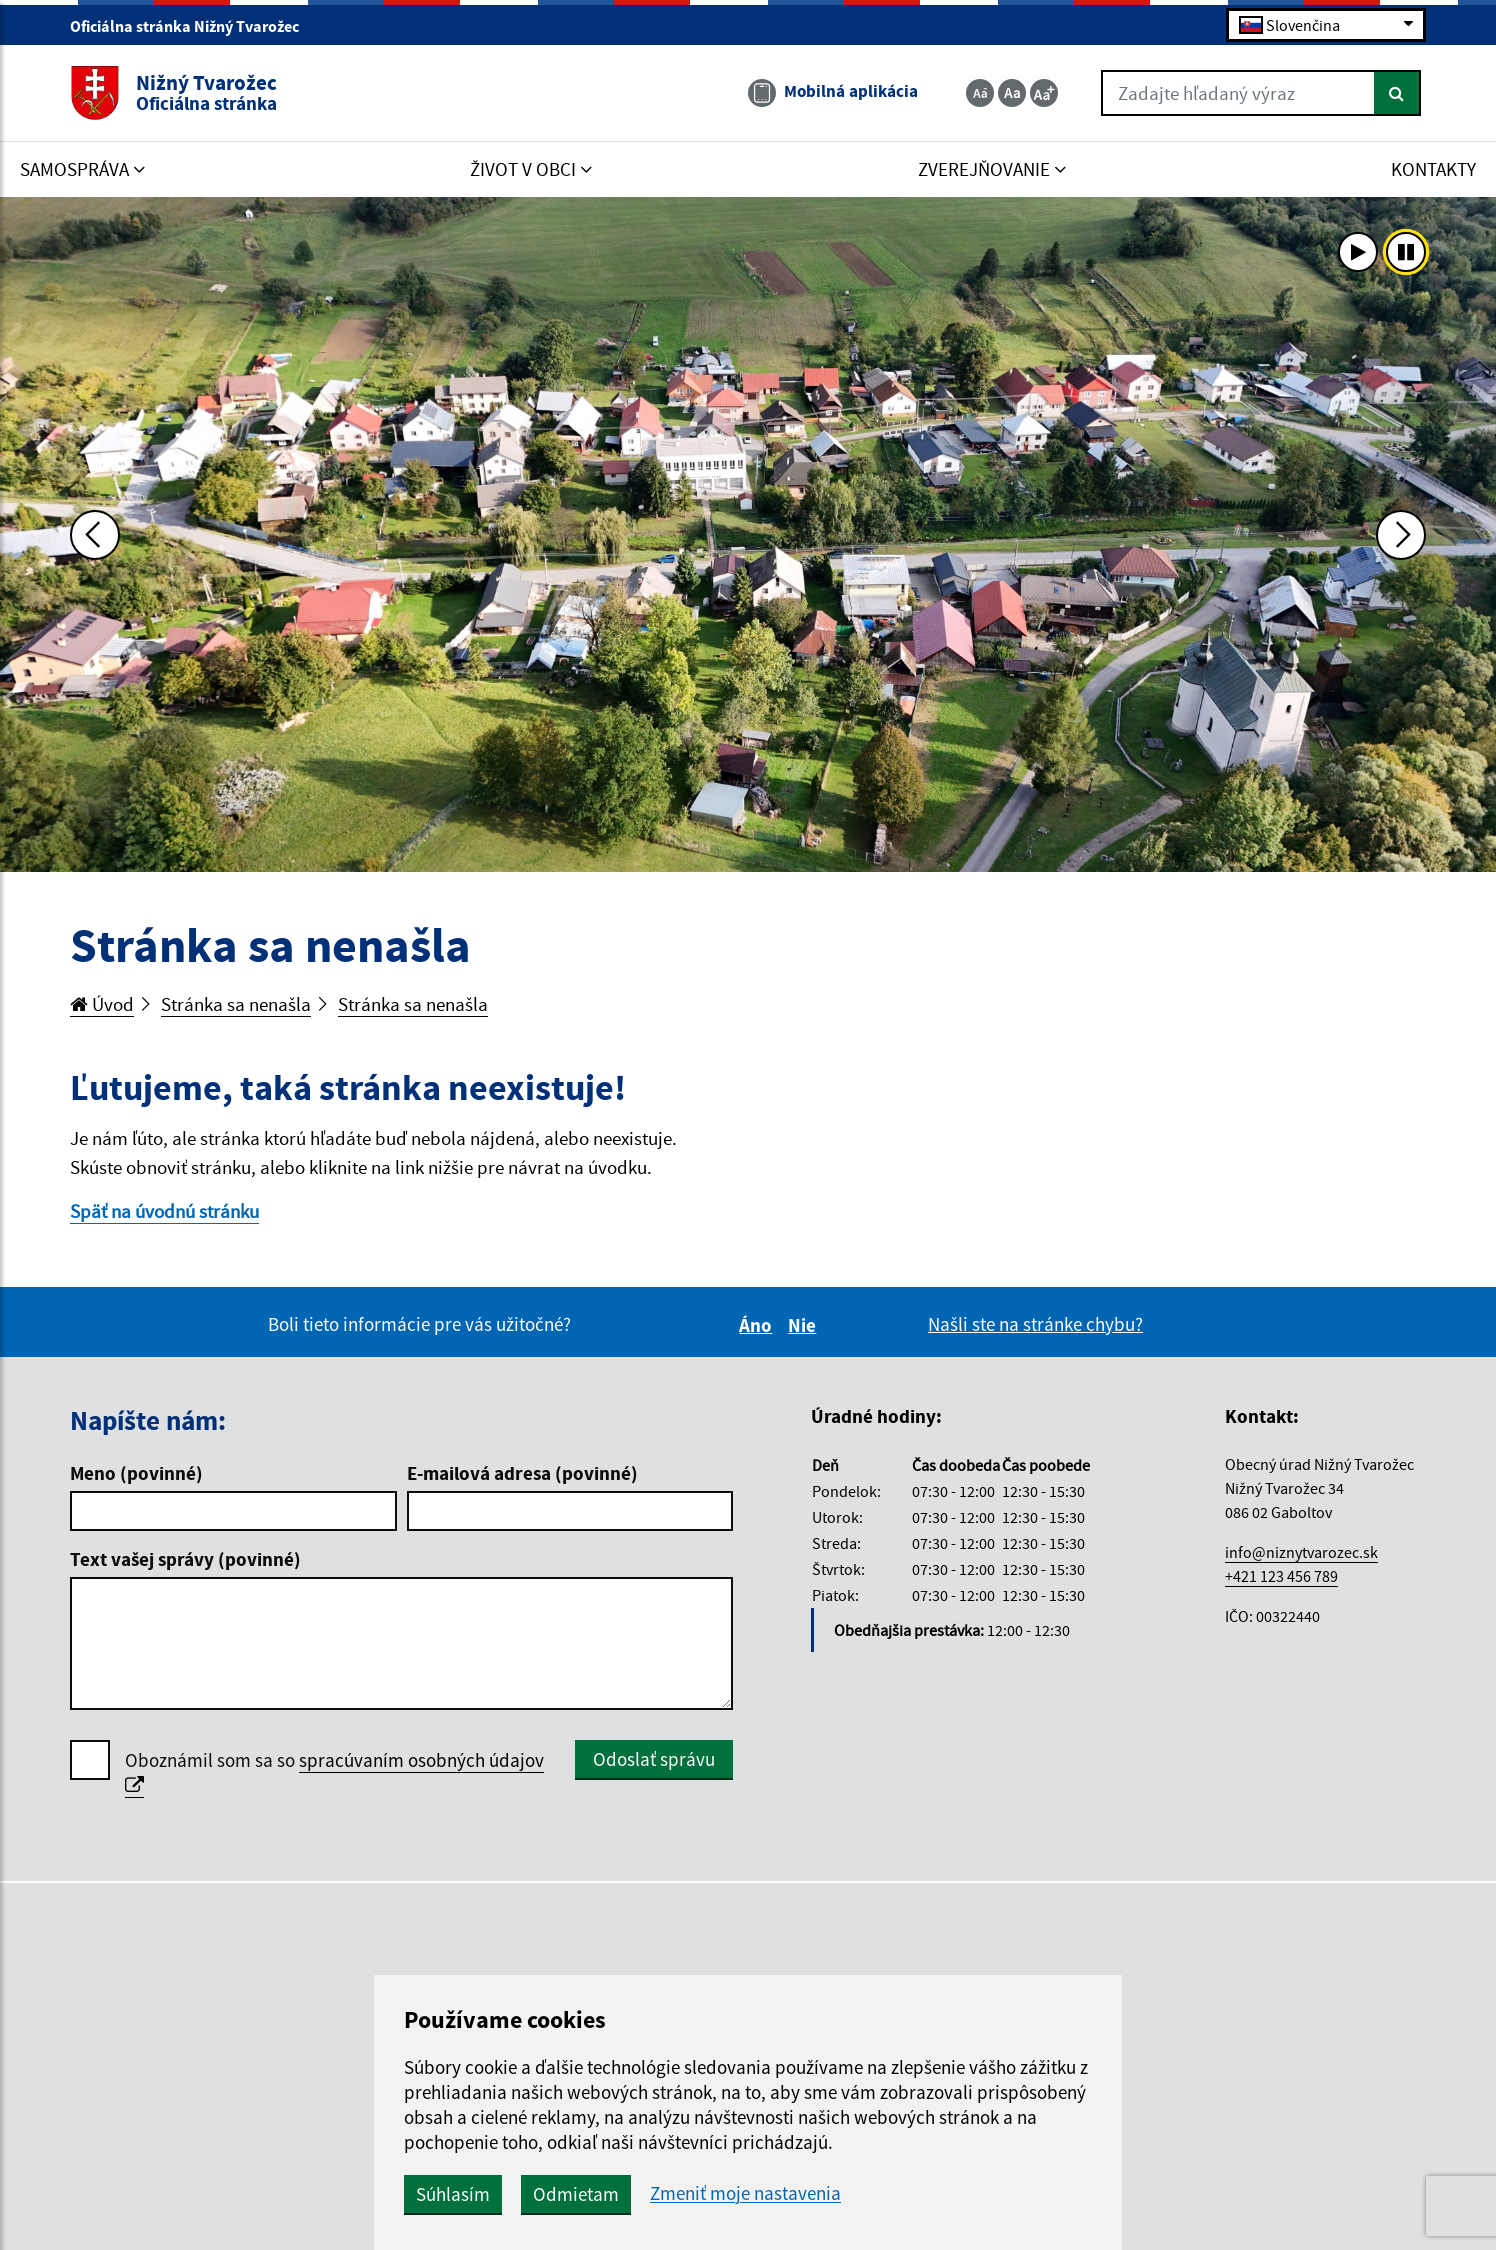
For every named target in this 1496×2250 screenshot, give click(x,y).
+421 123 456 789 (1281, 1576)
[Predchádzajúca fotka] (95, 535)
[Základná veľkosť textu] (1012, 93)
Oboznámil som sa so (334, 1773)
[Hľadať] (1397, 93)
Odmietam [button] (576, 2194)
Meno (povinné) (136, 1473)
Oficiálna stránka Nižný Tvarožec (193, 26)
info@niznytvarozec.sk (1301, 1552)
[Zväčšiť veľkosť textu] (1044, 93)
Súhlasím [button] (453, 2194)
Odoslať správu (654, 1759)
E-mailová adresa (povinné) (522, 1473)
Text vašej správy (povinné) (185, 1559)
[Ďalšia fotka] (1401, 535)
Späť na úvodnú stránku (164, 1211)
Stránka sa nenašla (236, 1004)
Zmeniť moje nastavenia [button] (745, 2193)
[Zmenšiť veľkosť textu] (980, 93)
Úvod (102, 1004)
